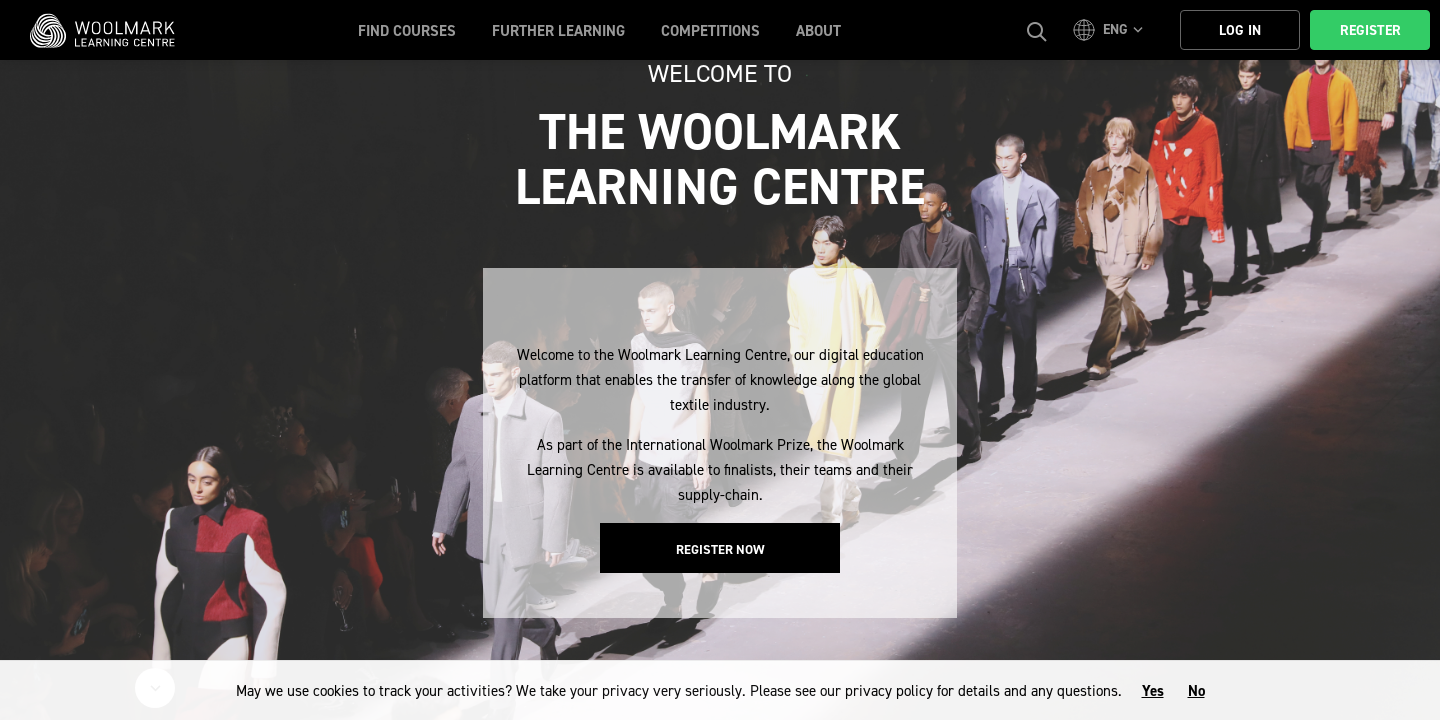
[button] (1111, 30)
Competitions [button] (710, 31)
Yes (1153, 691)
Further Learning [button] (558, 31)
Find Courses (407, 31)
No (1196, 691)
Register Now (720, 549)
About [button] (818, 31)
